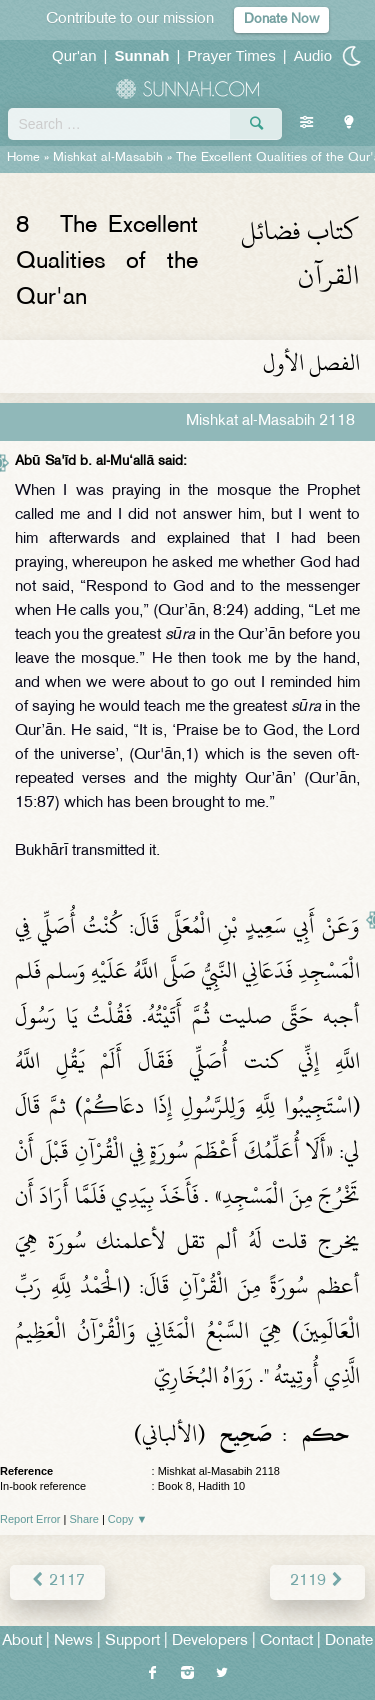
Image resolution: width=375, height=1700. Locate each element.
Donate (349, 1641)
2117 (57, 1581)
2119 (317, 1581)
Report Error (30, 1519)
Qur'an (74, 55)
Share (84, 1519)
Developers (210, 1641)
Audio (313, 55)
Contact (286, 1641)
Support (132, 1641)
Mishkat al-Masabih (108, 158)
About (22, 1641)
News (73, 1641)
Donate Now (281, 19)
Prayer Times (231, 55)
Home (23, 158)
